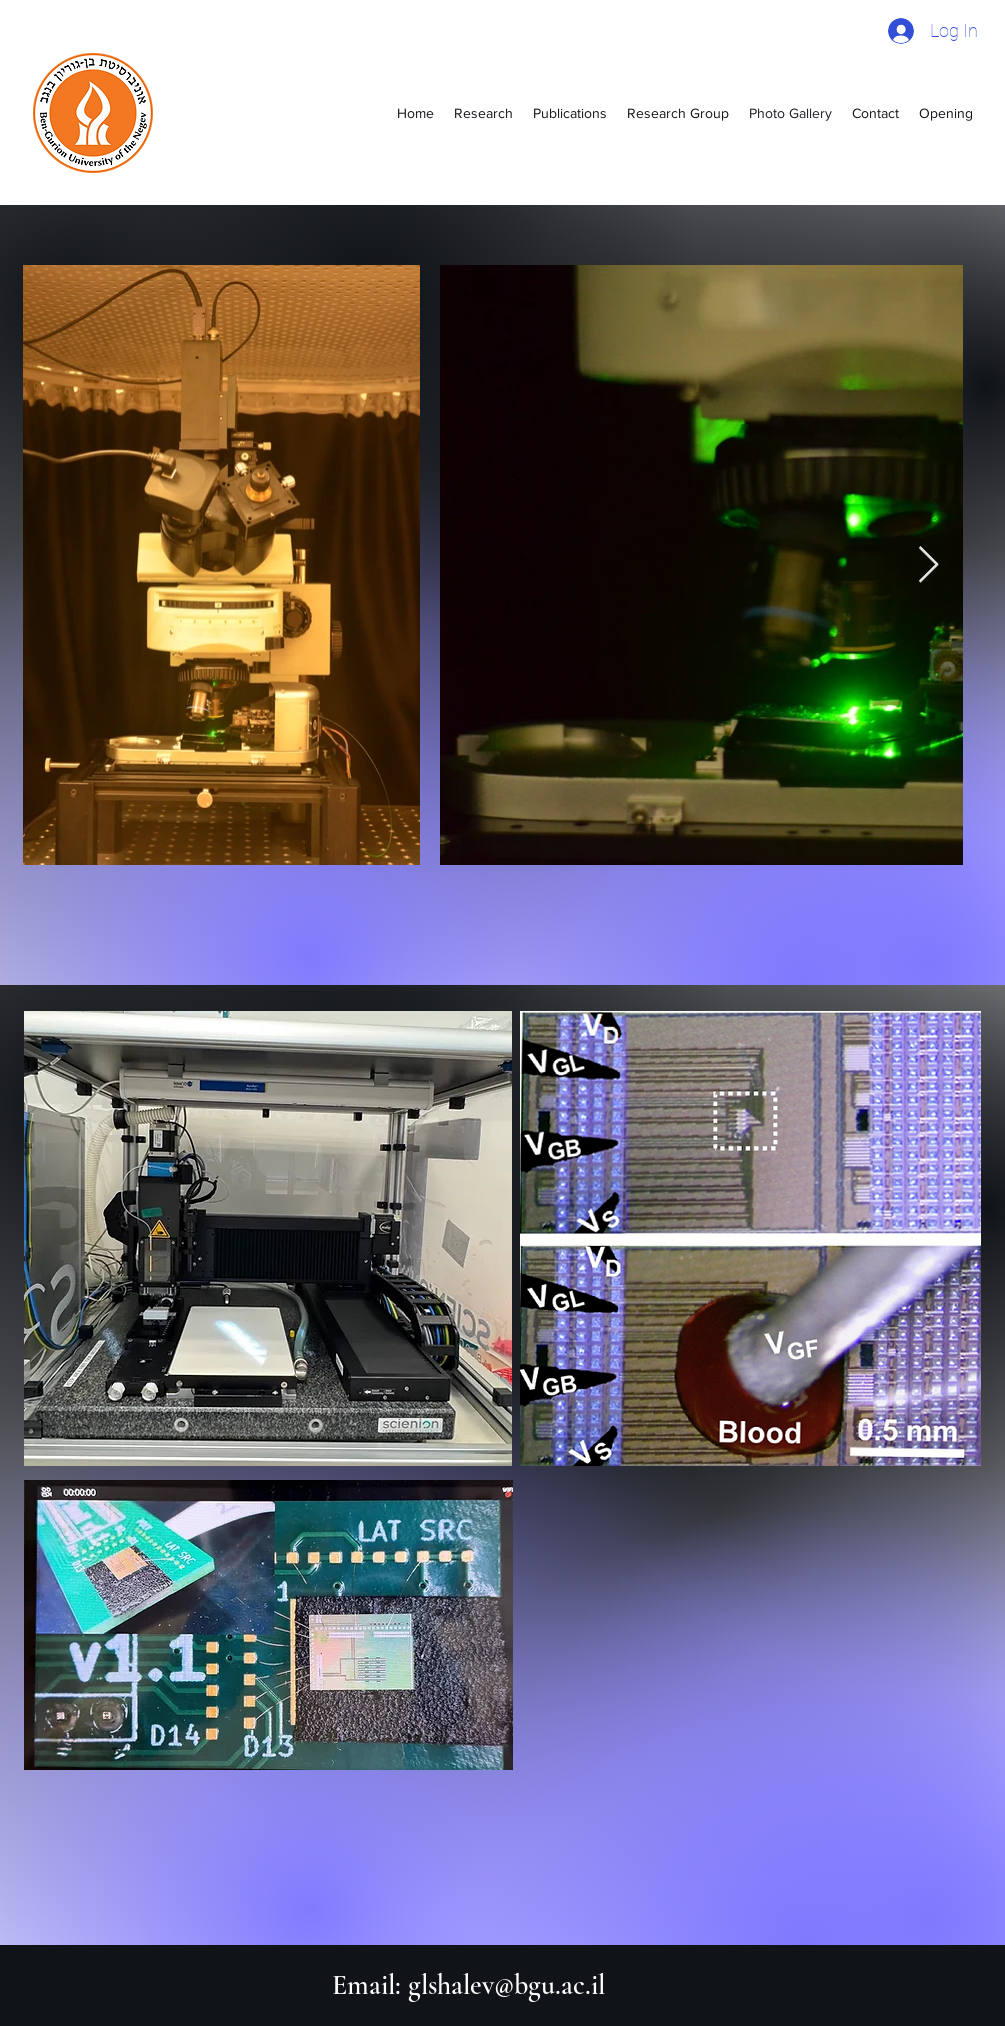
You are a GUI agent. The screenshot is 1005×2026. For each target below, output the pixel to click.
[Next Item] (928, 565)
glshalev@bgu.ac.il (506, 1985)
